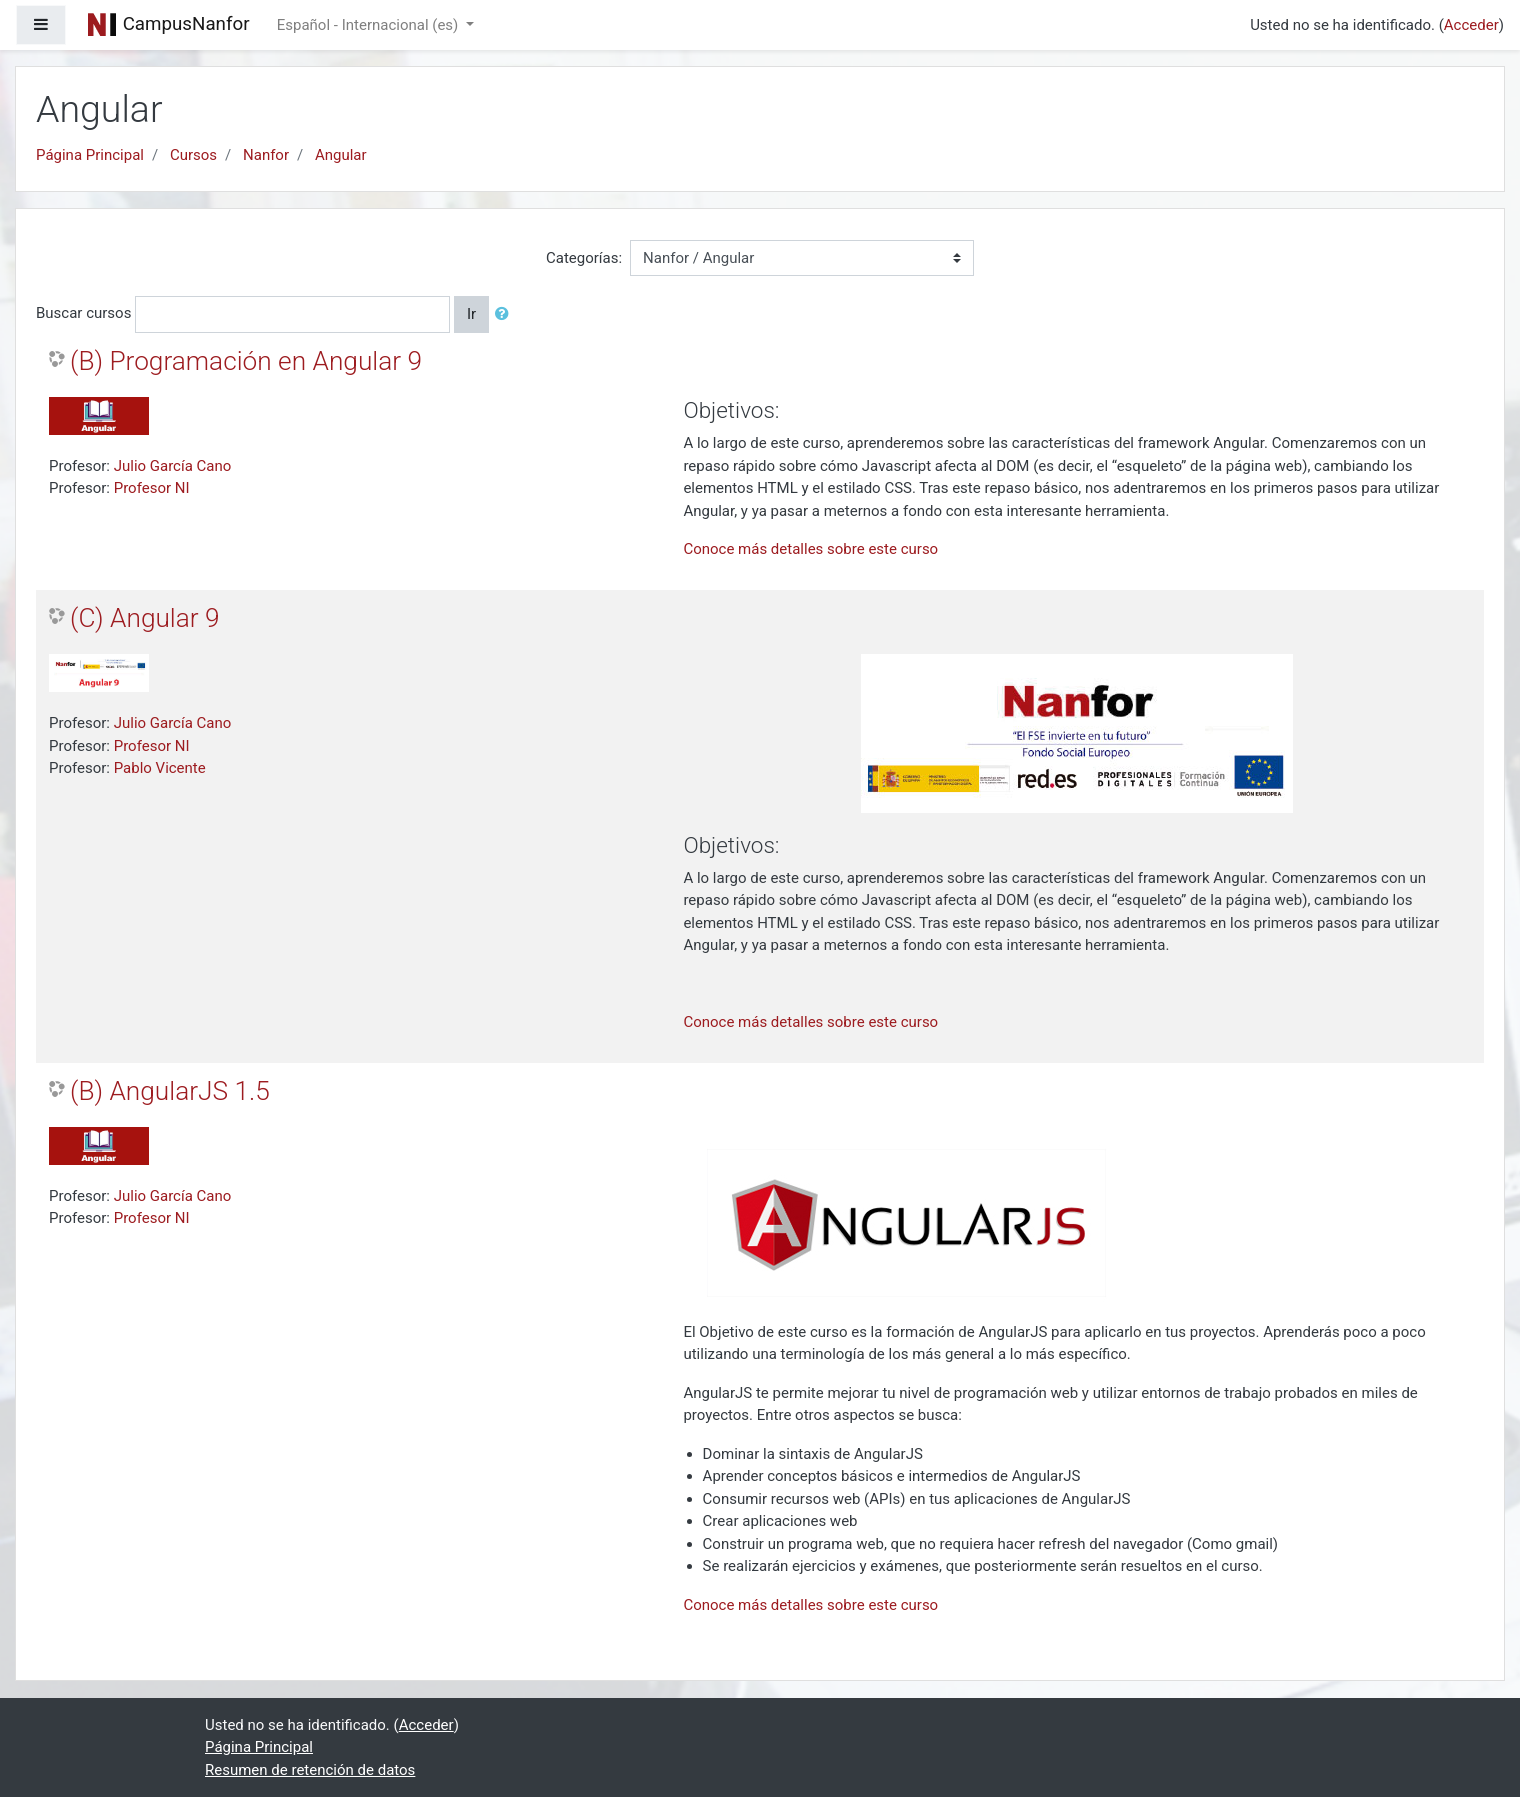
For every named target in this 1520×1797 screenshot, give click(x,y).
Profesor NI (152, 488)
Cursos (193, 155)
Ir (471, 314)
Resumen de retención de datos (310, 1770)
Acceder (1471, 25)
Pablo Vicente (160, 768)
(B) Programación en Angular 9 (246, 361)
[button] (506, 314)
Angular (341, 155)
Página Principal (90, 155)
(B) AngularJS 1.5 (170, 1091)
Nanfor (266, 155)
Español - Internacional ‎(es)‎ (369, 25)
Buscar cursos (83, 313)
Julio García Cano (173, 466)
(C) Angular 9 (145, 618)
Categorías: (584, 258)
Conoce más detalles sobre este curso (810, 549)
